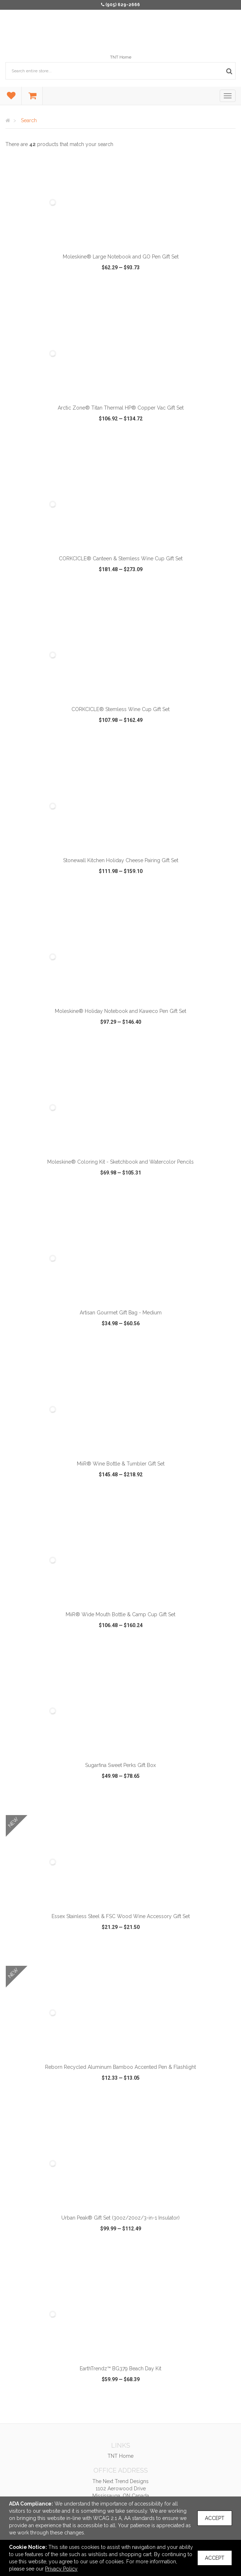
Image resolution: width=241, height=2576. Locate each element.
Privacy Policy (61, 2569)
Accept (214, 2518)
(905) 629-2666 (122, 4)
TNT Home (120, 57)
